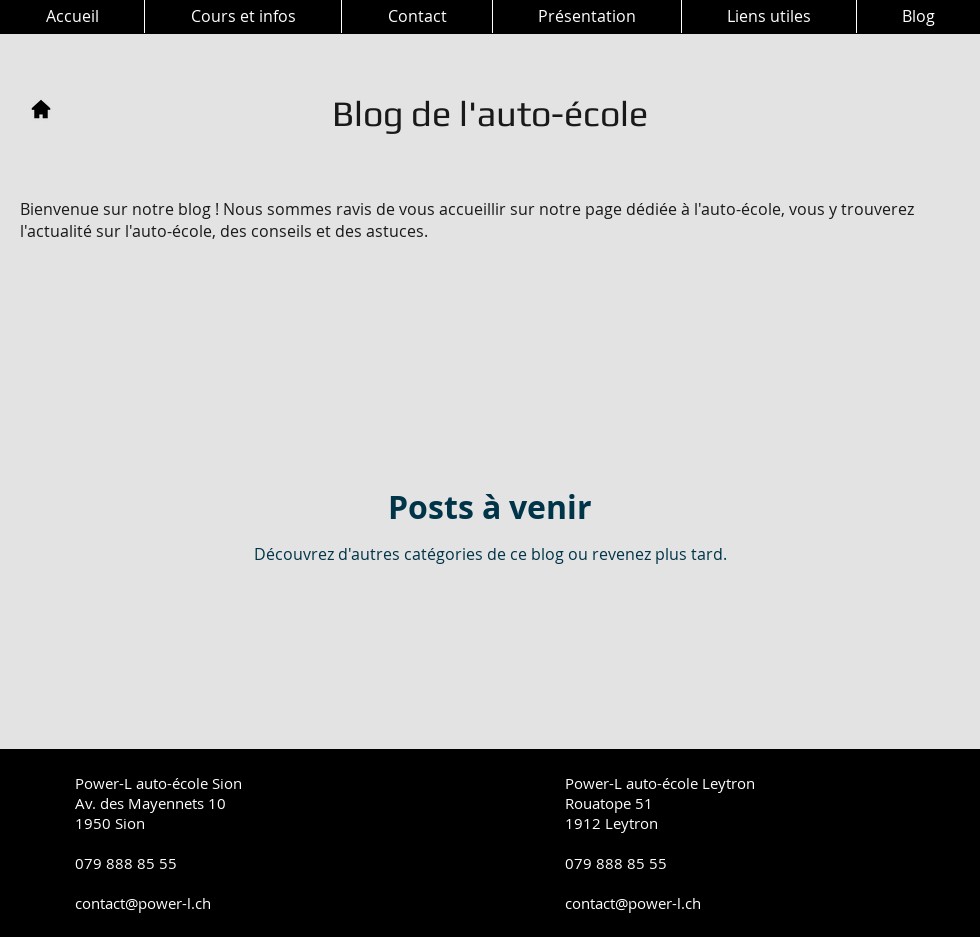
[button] (242, 16)
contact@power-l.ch (143, 903)
